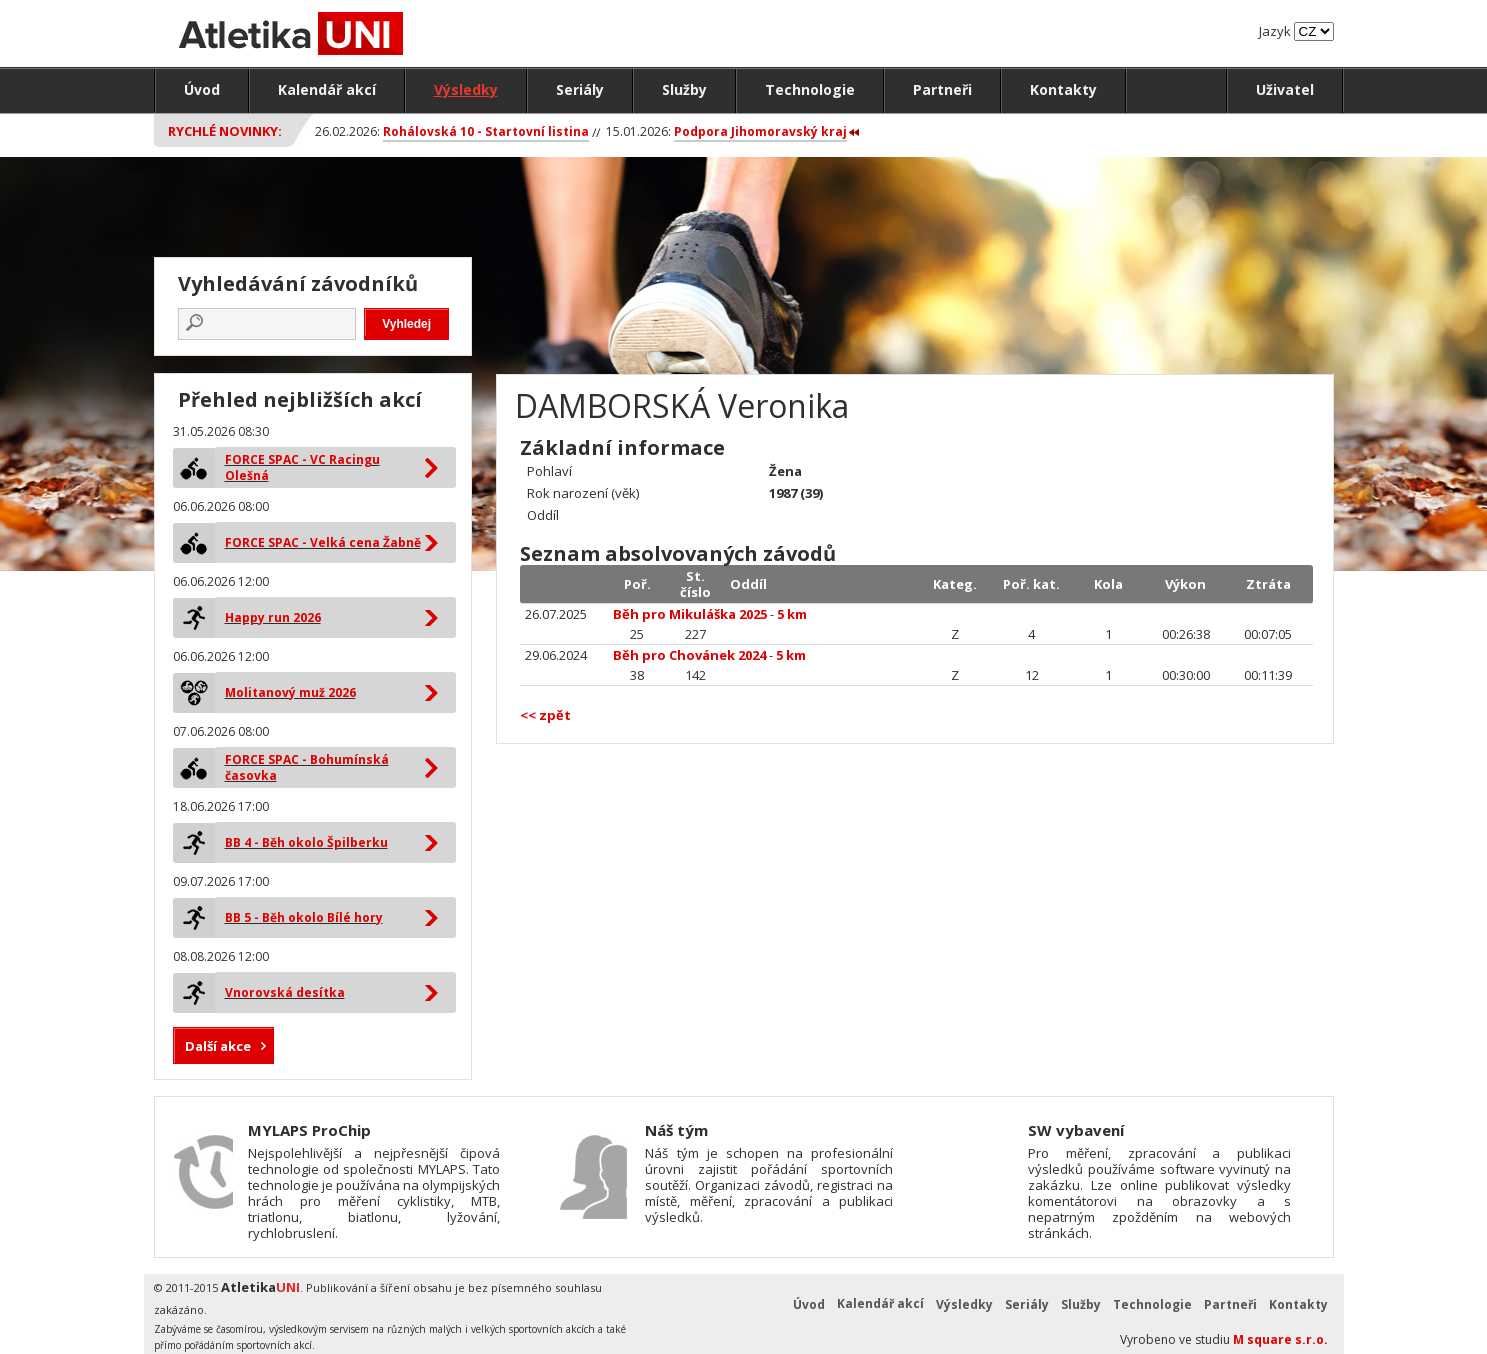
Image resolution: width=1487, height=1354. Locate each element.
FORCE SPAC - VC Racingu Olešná (302, 467)
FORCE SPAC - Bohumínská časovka (307, 767)
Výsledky (466, 89)
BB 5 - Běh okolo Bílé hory (304, 917)
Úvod (202, 89)
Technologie (810, 89)
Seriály (580, 89)
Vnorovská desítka (285, 992)
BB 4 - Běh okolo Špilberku (306, 842)
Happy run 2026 (273, 617)
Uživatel (1285, 89)
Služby (684, 89)
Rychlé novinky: (225, 131)
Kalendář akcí (327, 89)
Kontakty (1063, 89)
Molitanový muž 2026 (290, 692)
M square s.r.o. (1280, 1339)
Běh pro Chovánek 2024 (689, 655)
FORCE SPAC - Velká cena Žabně (323, 542)
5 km (792, 614)
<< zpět (545, 715)
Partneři (942, 89)
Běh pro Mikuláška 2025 (690, 614)
